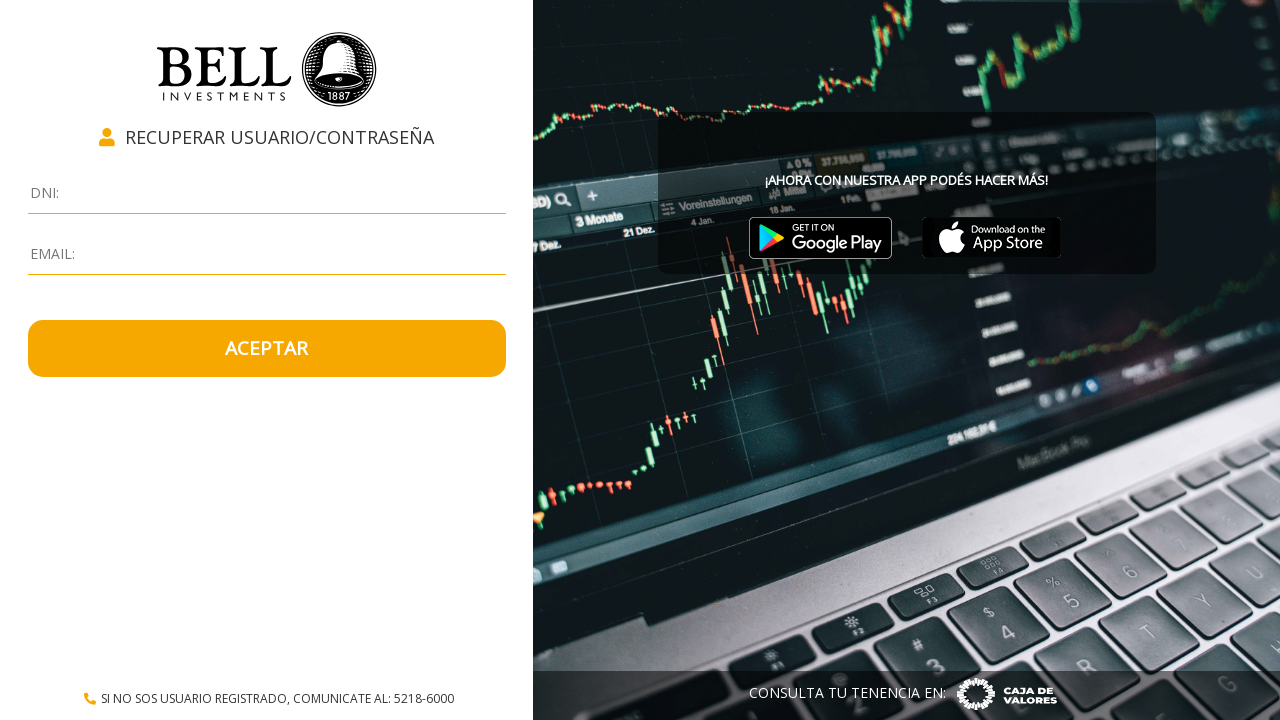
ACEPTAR (266, 348)
